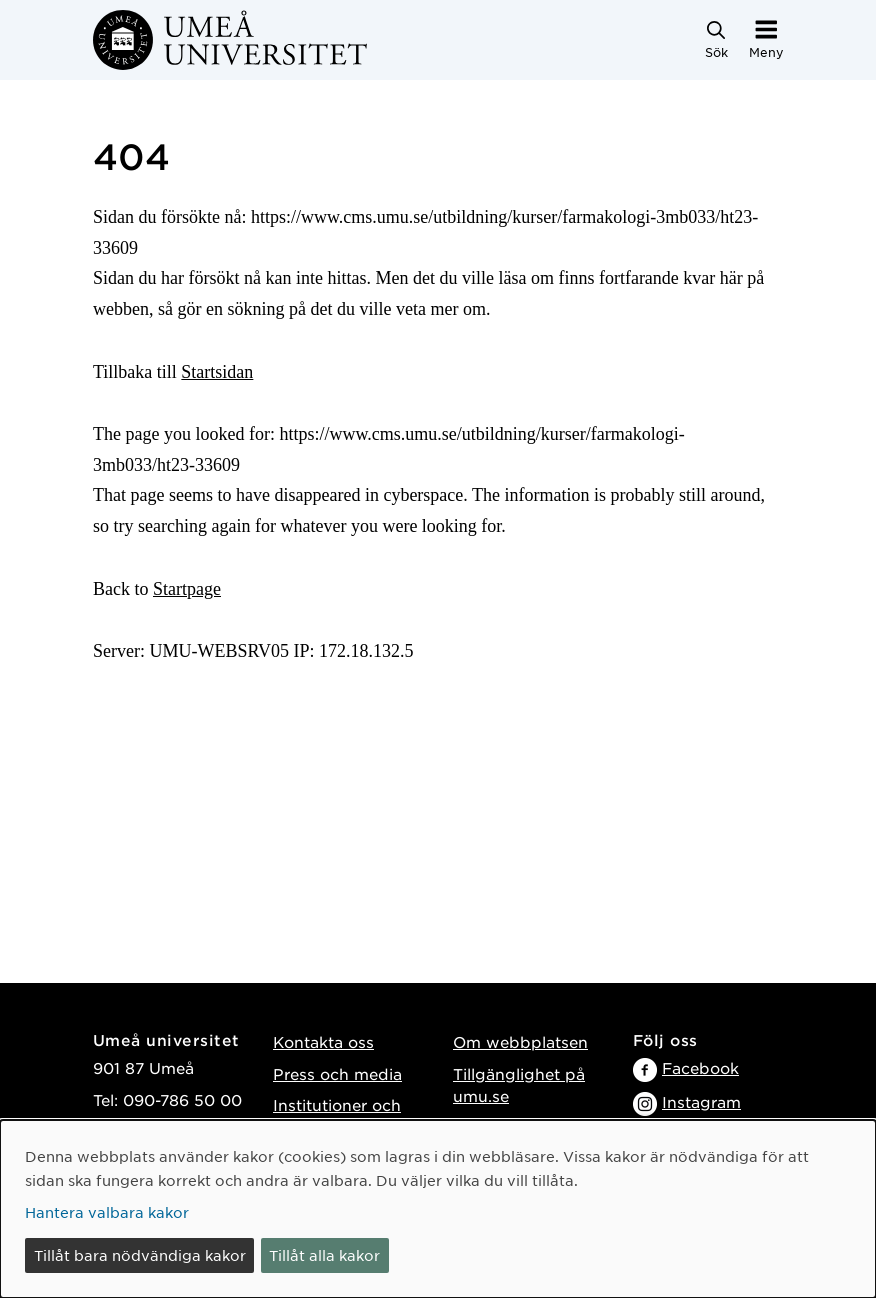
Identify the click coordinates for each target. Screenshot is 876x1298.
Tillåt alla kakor (324, 1255)
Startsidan (217, 372)
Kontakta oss (323, 1041)
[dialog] (438, 1209)
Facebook (700, 1067)
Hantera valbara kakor (107, 1212)
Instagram (701, 1101)
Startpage (187, 589)
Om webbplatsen (520, 1041)
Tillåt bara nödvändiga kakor (140, 1255)
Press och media (337, 1073)
